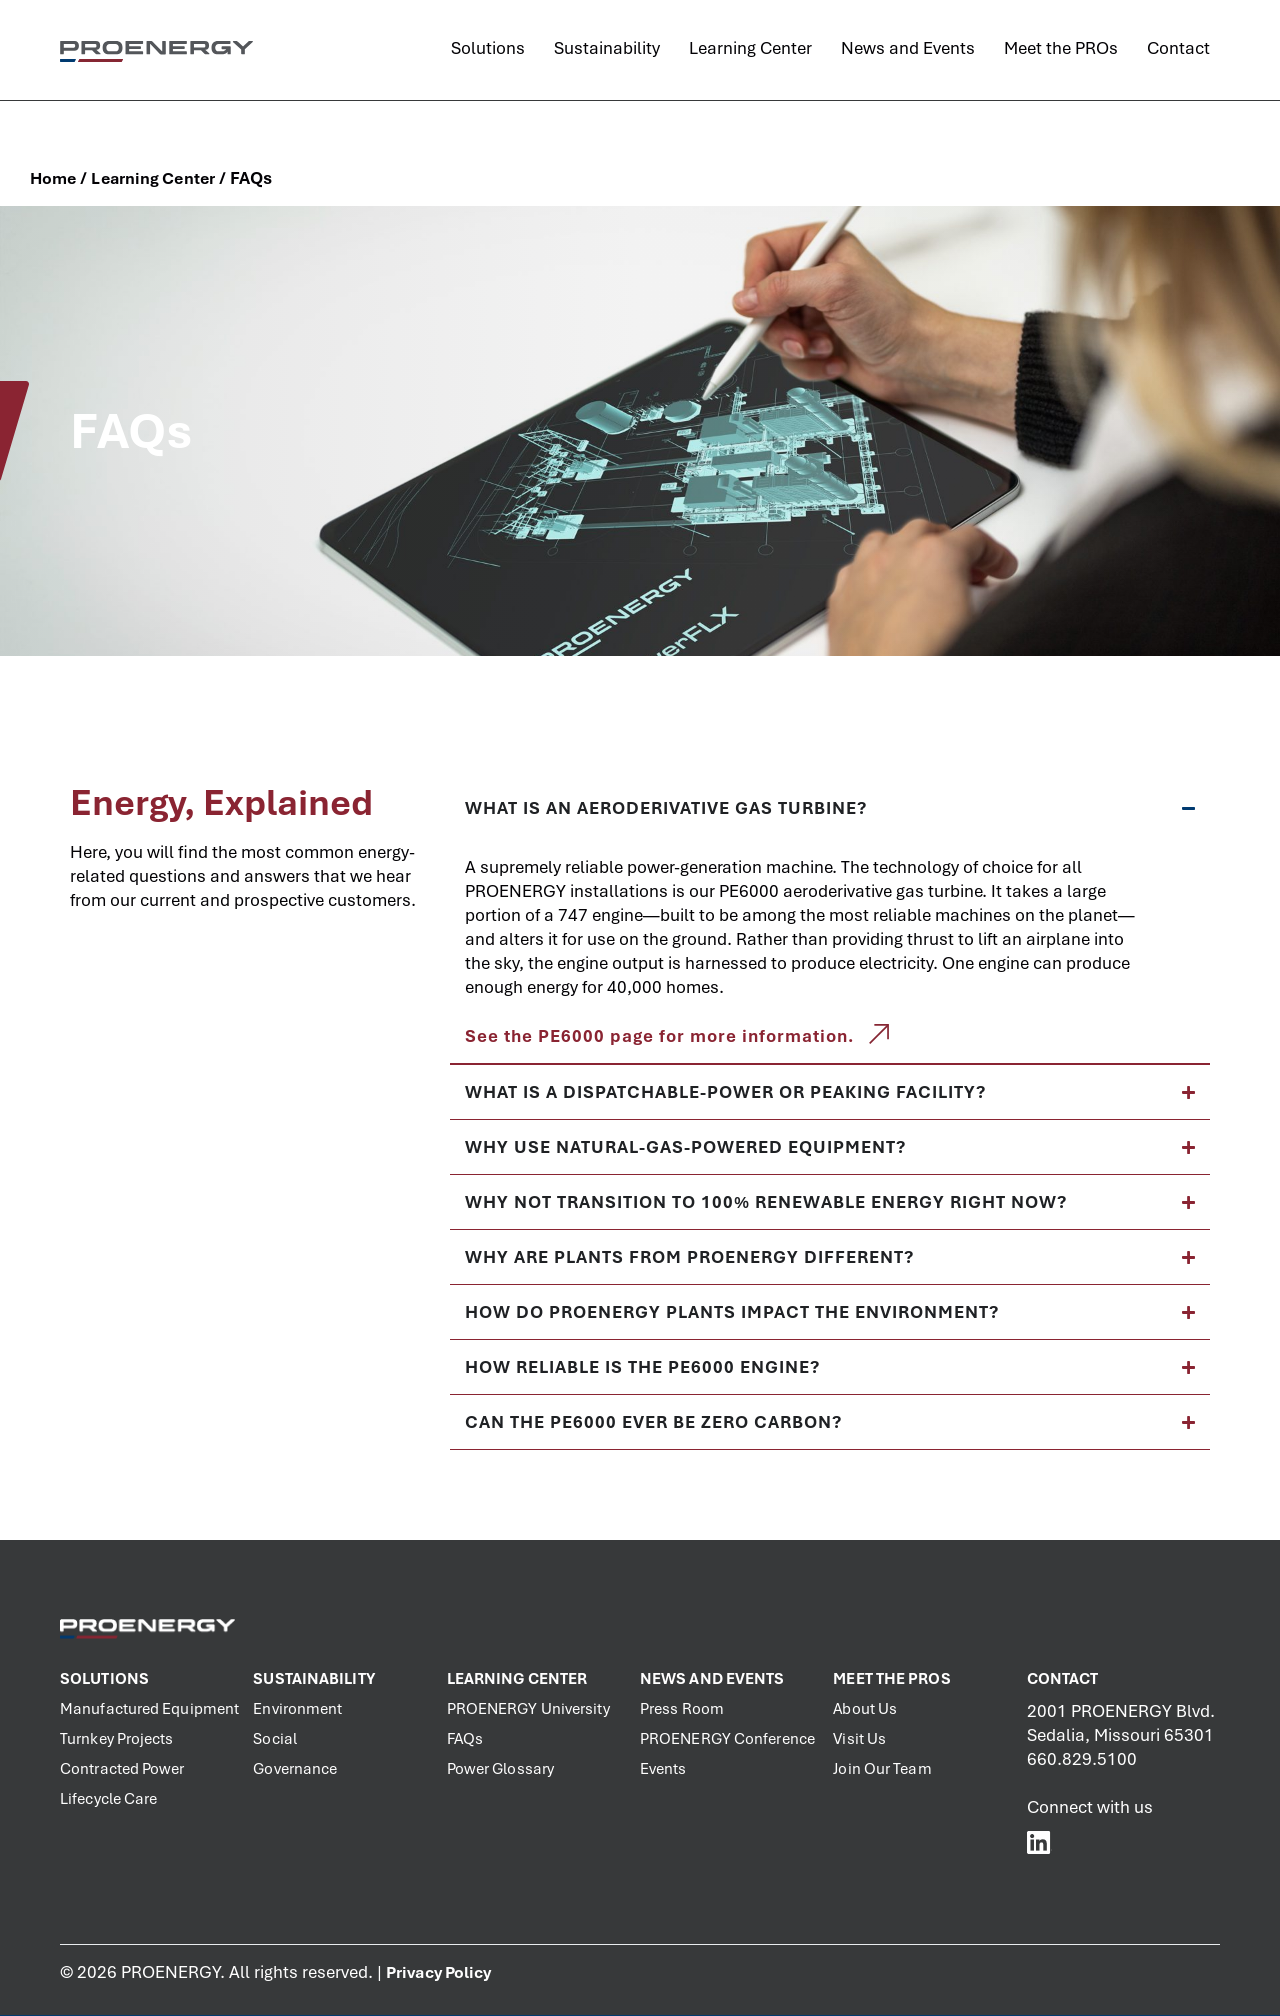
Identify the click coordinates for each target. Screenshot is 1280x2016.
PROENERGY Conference (727, 1739)
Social (275, 1739)
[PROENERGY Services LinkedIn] (1039, 1842)
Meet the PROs (891, 1679)
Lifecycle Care (108, 1799)
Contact (1063, 1679)
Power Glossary (500, 1769)
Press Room (682, 1709)
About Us (865, 1709)
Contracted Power (122, 1769)
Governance (295, 1769)
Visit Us (859, 1739)
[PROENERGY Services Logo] (156, 51)
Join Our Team (882, 1769)
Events (663, 1769)
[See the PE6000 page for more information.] (879, 1034)
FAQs (465, 1739)
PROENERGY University (528, 1709)
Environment (297, 1709)
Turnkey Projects (117, 1739)
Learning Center (153, 178)
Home (53, 178)
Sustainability (313, 1679)
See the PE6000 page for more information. (659, 1036)
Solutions (104, 1679)
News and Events (712, 1679)
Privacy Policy (438, 1972)
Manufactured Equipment (149, 1709)
